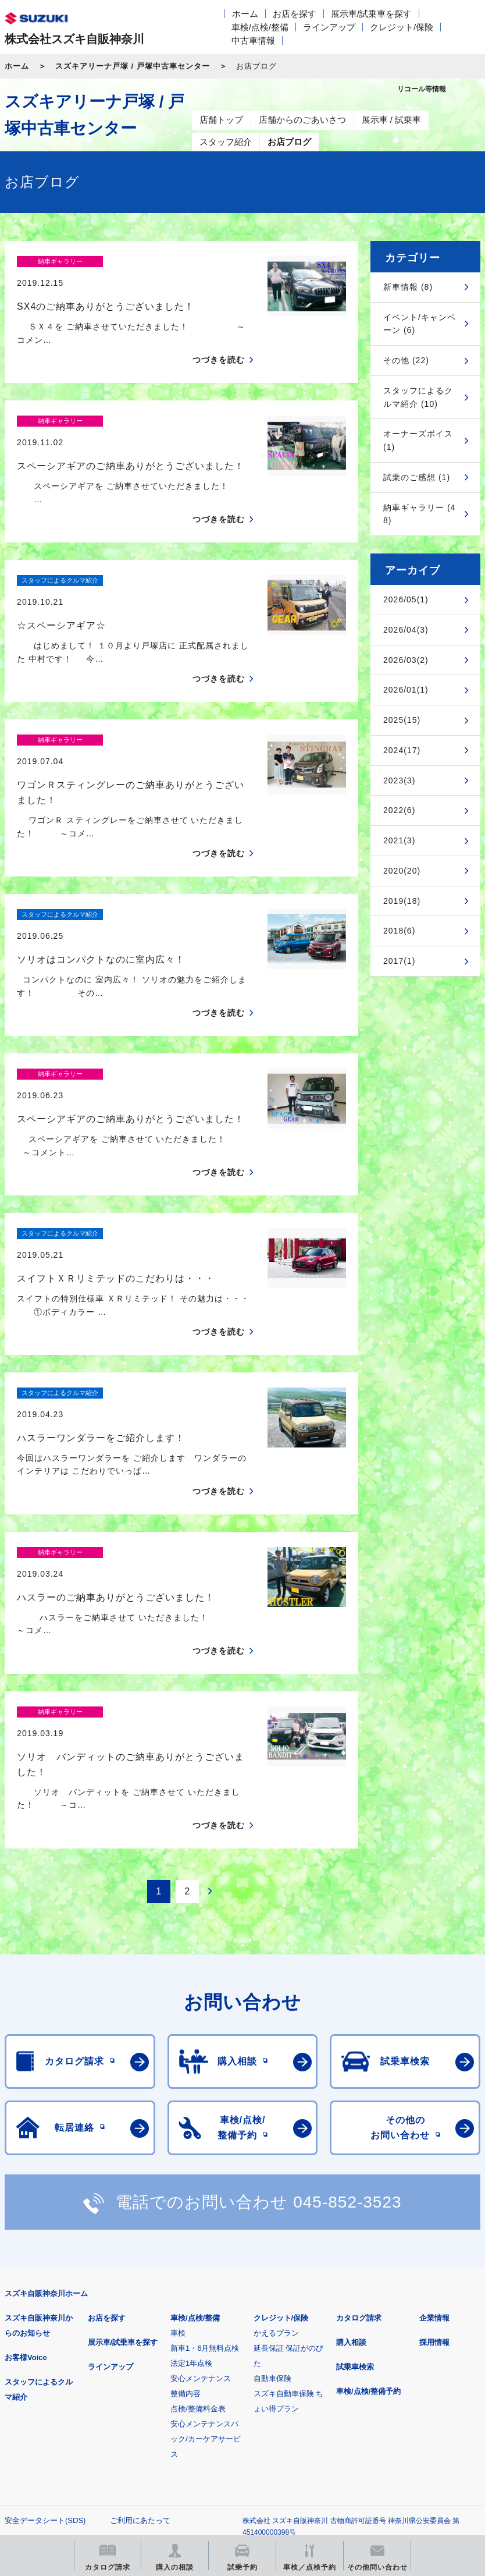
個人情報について (35, 2336)
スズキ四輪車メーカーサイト (65, 2391)
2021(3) (399, 840)
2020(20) (401, 870)
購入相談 (351, 2139)
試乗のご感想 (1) (416, 477)
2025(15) (401, 720)
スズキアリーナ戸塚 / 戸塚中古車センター (132, 66)
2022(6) (399, 810)
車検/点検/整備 (259, 27)
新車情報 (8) (408, 287)
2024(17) (401, 750)
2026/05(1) (406, 599)
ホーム (245, 13)
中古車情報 (253, 40)
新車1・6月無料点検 (204, 2145)
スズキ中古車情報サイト (210, 2451)
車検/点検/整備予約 (368, 2188)
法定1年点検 (191, 2160)
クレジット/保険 (401, 27)
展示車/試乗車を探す (371, 13)
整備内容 (185, 2190)
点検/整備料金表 (198, 2205)
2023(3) (399, 780)
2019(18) (401, 901)
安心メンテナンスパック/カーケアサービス (205, 2235)
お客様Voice (26, 2154)
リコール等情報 (65, 2451)
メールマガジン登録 (355, 2391)
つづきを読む (218, 340)
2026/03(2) (406, 660)
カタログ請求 (358, 2114)
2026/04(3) (406, 629)
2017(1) (399, 961)
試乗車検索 (355, 2163)
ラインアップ (329, 27)
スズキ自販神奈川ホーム (46, 2090)
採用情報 (434, 2139)
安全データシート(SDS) (45, 2317)
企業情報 (434, 2114)
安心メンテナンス (200, 2175)
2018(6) (399, 930)
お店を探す (294, 13)
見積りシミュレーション (210, 2391)
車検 (178, 2130)
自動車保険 (272, 2175)
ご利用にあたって (140, 2317)
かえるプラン (276, 2130)
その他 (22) (406, 360)
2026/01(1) (406, 689)
